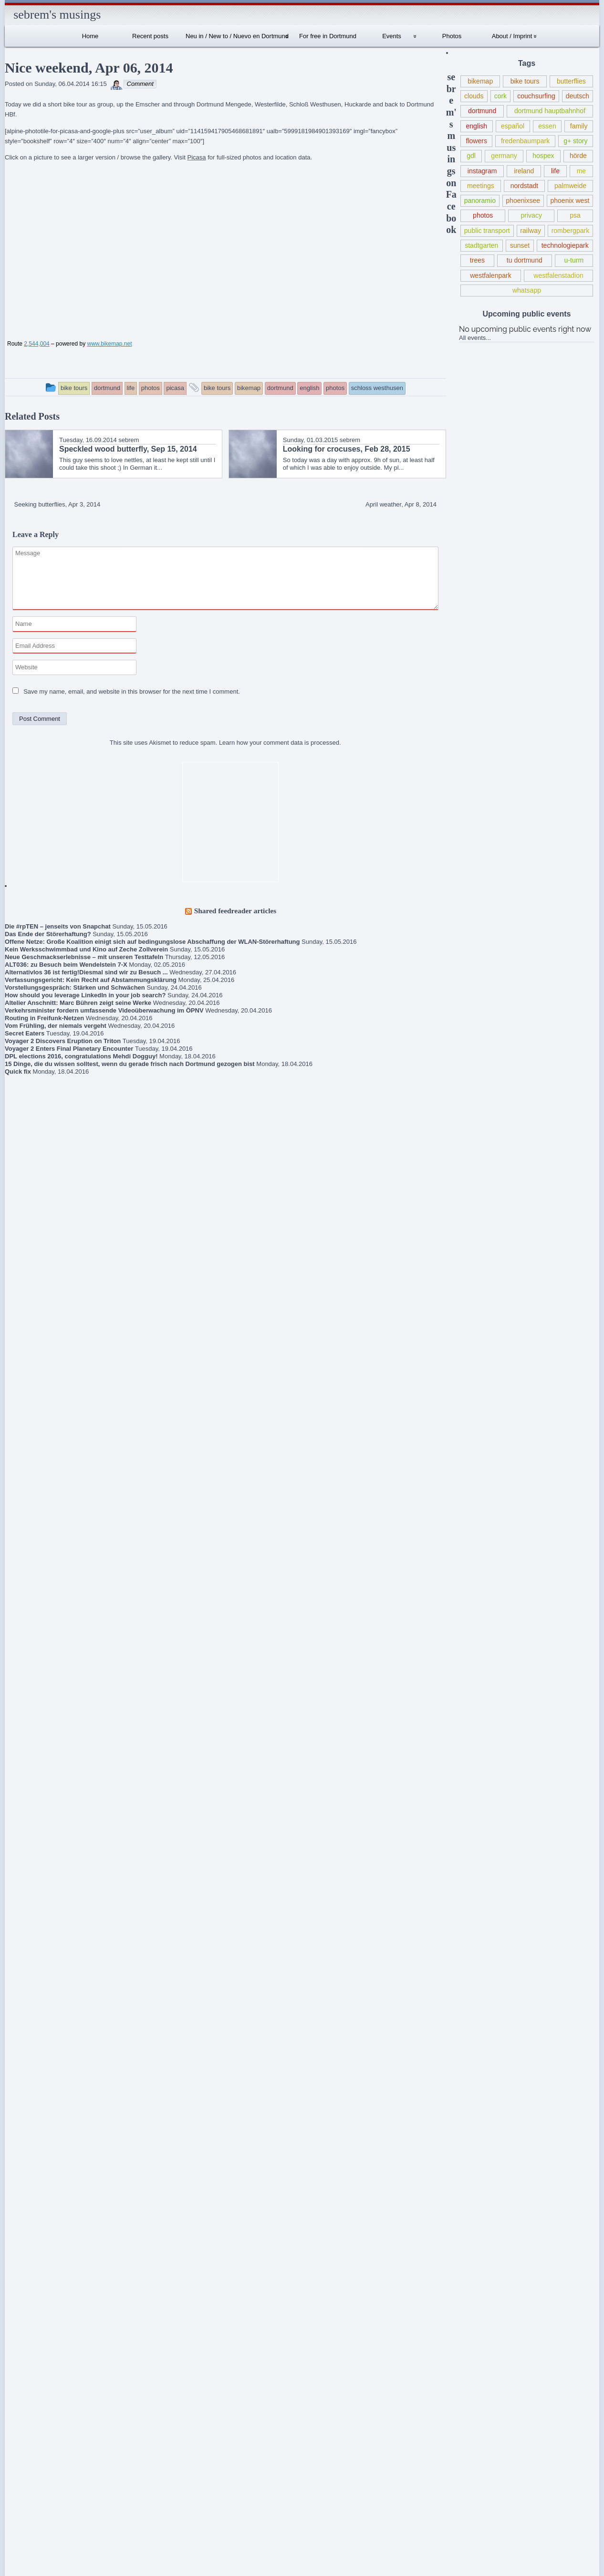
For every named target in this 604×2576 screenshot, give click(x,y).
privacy (531, 215)
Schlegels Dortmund (49, 2220)
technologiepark (565, 245)
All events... (475, 337)
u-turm (574, 260)
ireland (524, 171)
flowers (476, 141)
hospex (543, 155)
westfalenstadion (558, 275)
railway (530, 230)
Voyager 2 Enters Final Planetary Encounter (69, 1048)
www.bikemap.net (109, 343)
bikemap (480, 81)
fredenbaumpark (525, 141)
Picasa (196, 157)
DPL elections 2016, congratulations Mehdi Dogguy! (81, 1056)
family (579, 126)
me (581, 171)
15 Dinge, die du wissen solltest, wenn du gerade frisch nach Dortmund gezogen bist (130, 1063)
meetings (480, 186)
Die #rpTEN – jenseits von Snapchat (58, 926)
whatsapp (526, 290)
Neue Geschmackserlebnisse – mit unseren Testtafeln (84, 957)
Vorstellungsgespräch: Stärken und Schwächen (75, 987)
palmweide (570, 186)
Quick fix (18, 1071)
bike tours (525, 81)
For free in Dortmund (327, 36)
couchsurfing (536, 96)
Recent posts (150, 36)
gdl (471, 155)
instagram (482, 171)
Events (391, 36)
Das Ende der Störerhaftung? (48, 934)
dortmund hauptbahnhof (549, 111)
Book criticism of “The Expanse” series (41, 1871)
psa (575, 215)
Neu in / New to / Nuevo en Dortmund (237, 36)
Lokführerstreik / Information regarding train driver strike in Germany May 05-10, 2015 (47, 2022)
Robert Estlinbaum (58, 2076)
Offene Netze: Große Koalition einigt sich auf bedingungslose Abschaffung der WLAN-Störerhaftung (152, 941)
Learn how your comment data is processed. (280, 742)
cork (500, 96)
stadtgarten (481, 245)
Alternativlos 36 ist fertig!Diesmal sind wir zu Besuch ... (86, 972)
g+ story (575, 141)
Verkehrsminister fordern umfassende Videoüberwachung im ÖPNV (104, 1010)
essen (547, 126)
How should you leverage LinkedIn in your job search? (85, 995)
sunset (520, 245)
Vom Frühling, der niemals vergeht (55, 1025)
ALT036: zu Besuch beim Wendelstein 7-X (66, 964)
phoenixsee (523, 200)
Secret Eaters (24, 1033)
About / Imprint (512, 36)
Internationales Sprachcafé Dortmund (43, 2135)
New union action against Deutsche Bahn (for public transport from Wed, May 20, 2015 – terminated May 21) (48, 1939)
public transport (487, 230)
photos (483, 215)
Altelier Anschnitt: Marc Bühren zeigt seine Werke (78, 1002)
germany (504, 155)
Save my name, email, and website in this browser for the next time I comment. (131, 691)
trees (477, 260)
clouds (474, 96)
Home (90, 36)
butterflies (571, 81)
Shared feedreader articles (235, 911)
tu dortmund (524, 260)
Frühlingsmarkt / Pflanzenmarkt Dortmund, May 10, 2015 (46, 1982)
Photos (451, 36)
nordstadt (524, 186)
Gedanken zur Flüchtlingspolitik (33, 1899)
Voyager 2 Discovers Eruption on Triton (63, 1041)
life (555, 171)
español (512, 126)
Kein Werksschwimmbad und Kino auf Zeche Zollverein (86, 949)
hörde (578, 155)
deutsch (577, 96)
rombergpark (571, 230)
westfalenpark (490, 275)
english (476, 126)
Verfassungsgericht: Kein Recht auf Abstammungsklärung (91, 979)
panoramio (480, 200)
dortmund (482, 111)
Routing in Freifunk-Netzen (44, 1018)
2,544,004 (36, 343)
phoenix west (569, 200)
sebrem (128, 439)
